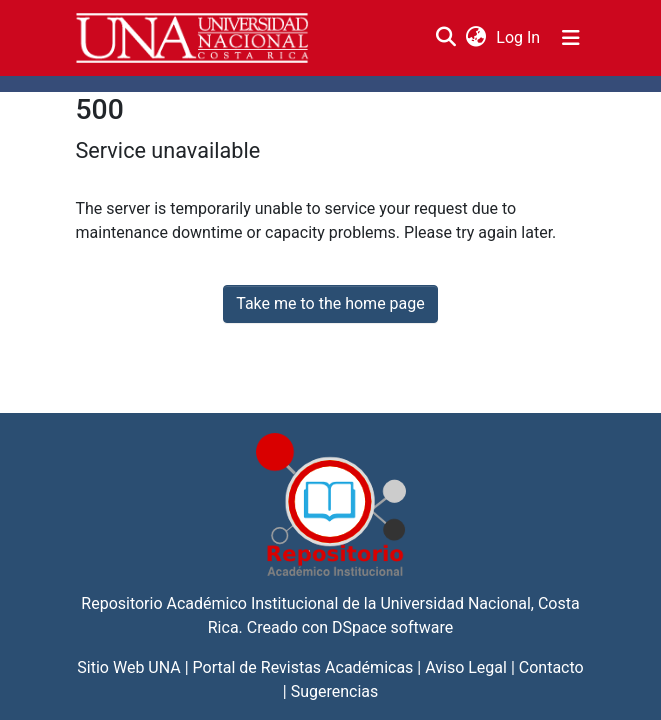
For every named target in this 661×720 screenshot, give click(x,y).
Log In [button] (519, 37)
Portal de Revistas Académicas (303, 667)
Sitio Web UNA (128, 667)
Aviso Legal (466, 667)
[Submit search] (446, 38)
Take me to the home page (330, 303)
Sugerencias (335, 691)
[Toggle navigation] (571, 38)
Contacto (551, 667)
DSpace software (392, 627)
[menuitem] (476, 38)
